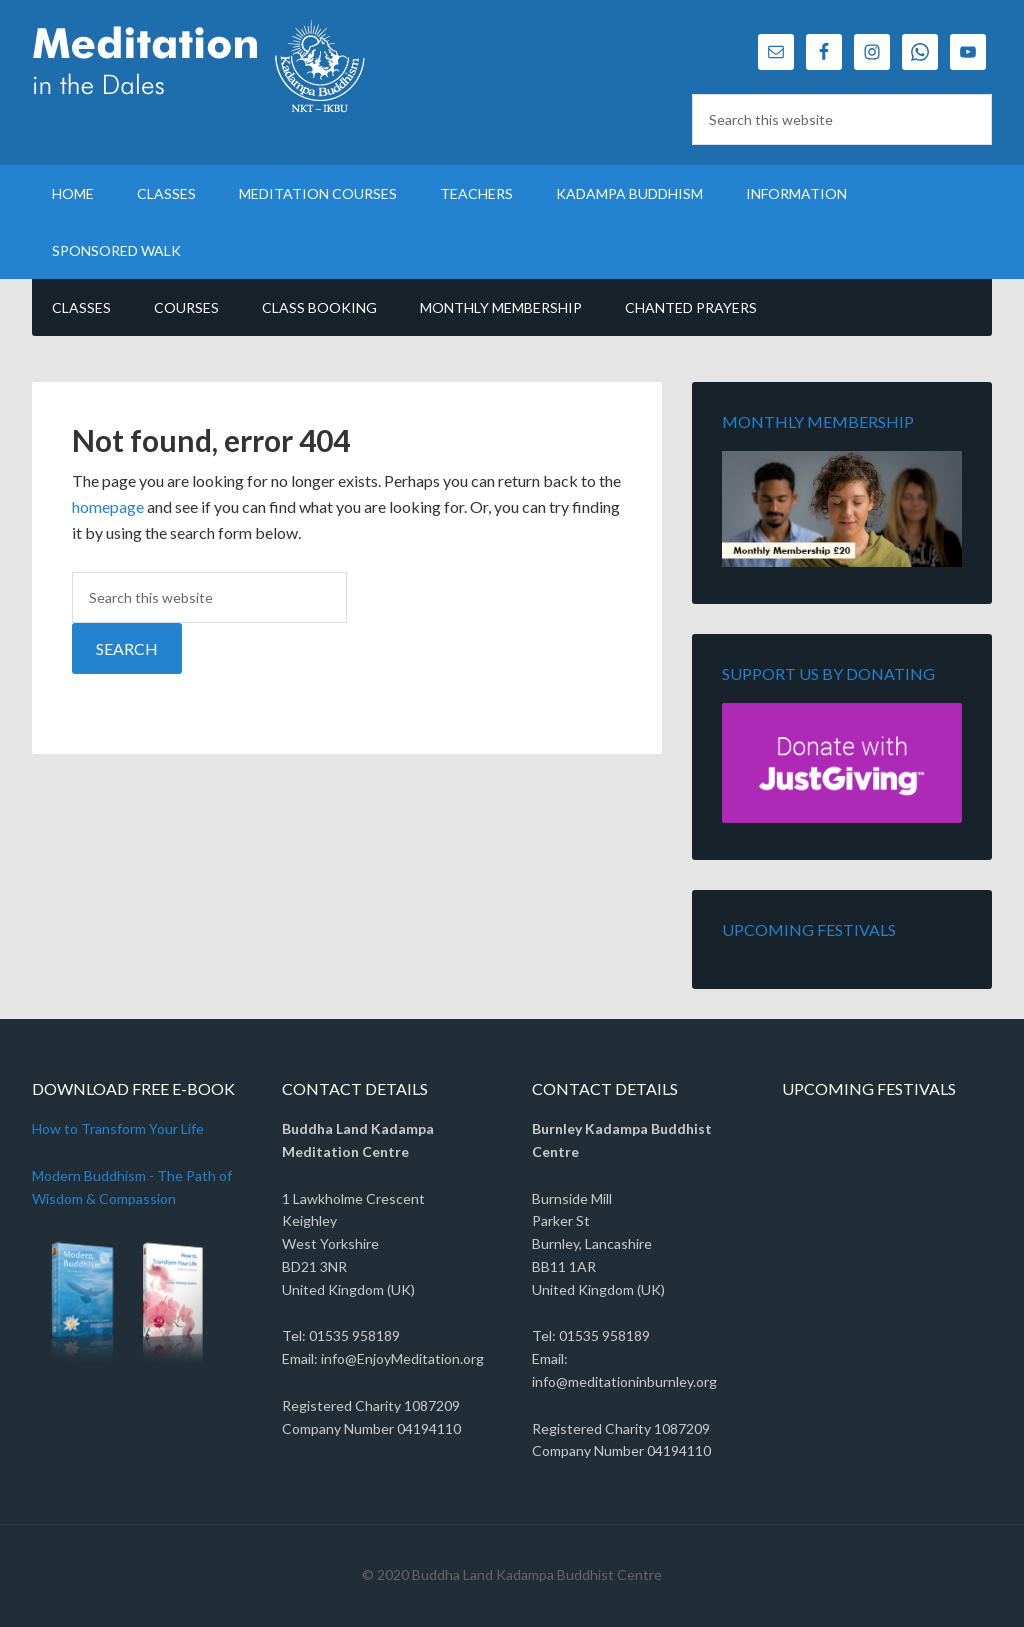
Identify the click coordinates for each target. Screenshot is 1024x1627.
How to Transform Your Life (118, 1128)
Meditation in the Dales (202, 70)
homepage (108, 506)
